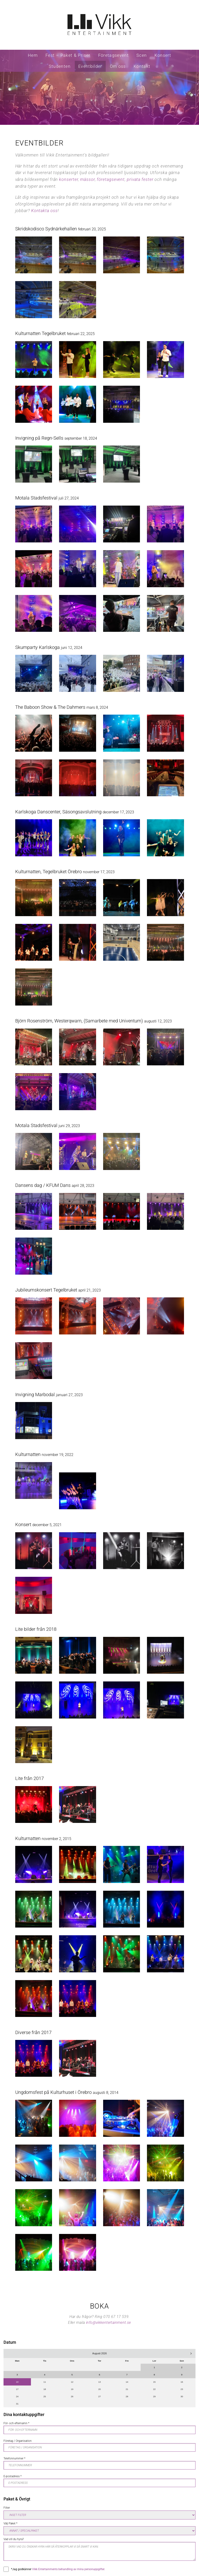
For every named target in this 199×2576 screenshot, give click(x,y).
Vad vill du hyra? (14, 2539)
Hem (33, 55)
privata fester (140, 179)
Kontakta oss (44, 210)
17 (17, 2389)
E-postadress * (13, 2476)
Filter (7, 2507)
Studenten (60, 66)
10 (17, 2382)
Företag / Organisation (18, 2441)
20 (99, 2389)
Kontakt (142, 66)
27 (99, 2396)
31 (17, 2403)
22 (154, 2389)
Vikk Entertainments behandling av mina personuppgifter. (67, 2569)
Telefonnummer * (14, 2458)
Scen (141, 55)
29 (154, 2396)
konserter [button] (68, 179)
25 (44, 2396)
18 (44, 2389)
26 (72, 2396)
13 (99, 2382)
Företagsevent (113, 55)
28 (127, 2396)
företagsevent (111, 179)
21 (127, 2389)
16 (181, 2382)
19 (72, 2389)
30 (181, 2396)
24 (17, 2396)
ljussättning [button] (136, 172)
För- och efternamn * (16, 2423)
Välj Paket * (10, 2523)
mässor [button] (87, 179)
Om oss (118, 66)
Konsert (162, 55)
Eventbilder (90, 66)
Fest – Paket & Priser (67, 55)
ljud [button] (83, 172)
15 (154, 2382)
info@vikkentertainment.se (108, 2323)
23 (181, 2389)
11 (44, 2382)
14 (127, 2382)
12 (72, 2382)
